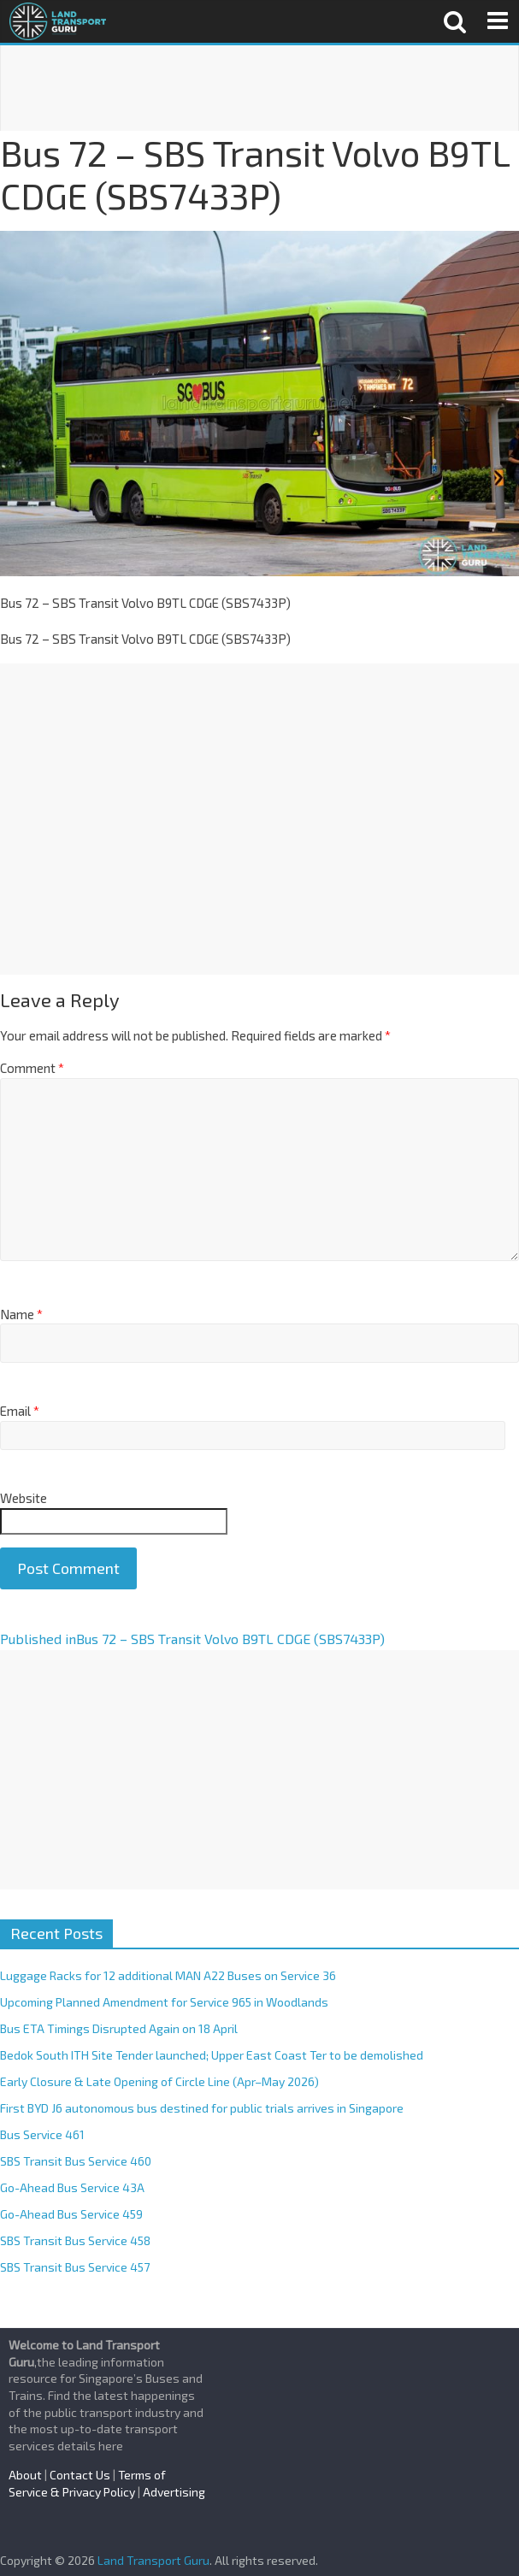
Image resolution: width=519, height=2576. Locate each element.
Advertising (174, 2492)
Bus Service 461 (42, 2134)
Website (23, 1498)
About (25, 2474)
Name (21, 1314)
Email (19, 1410)
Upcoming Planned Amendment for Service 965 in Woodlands (164, 2002)
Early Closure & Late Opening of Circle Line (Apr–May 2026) (159, 2081)
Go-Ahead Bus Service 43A (72, 2187)
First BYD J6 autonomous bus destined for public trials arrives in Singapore (202, 2108)
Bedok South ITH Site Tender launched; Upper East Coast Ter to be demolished (211, 2055)
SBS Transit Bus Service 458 (75, 2240)
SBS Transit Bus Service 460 (75, 2161)
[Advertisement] (259, 88)
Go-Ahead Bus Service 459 (71, 2214)
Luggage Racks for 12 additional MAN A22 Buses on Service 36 (168, 1975)
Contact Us (80, 2474)
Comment (32, 1068)
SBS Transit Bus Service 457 (75, 2267)
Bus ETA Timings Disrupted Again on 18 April (119, 2028)
